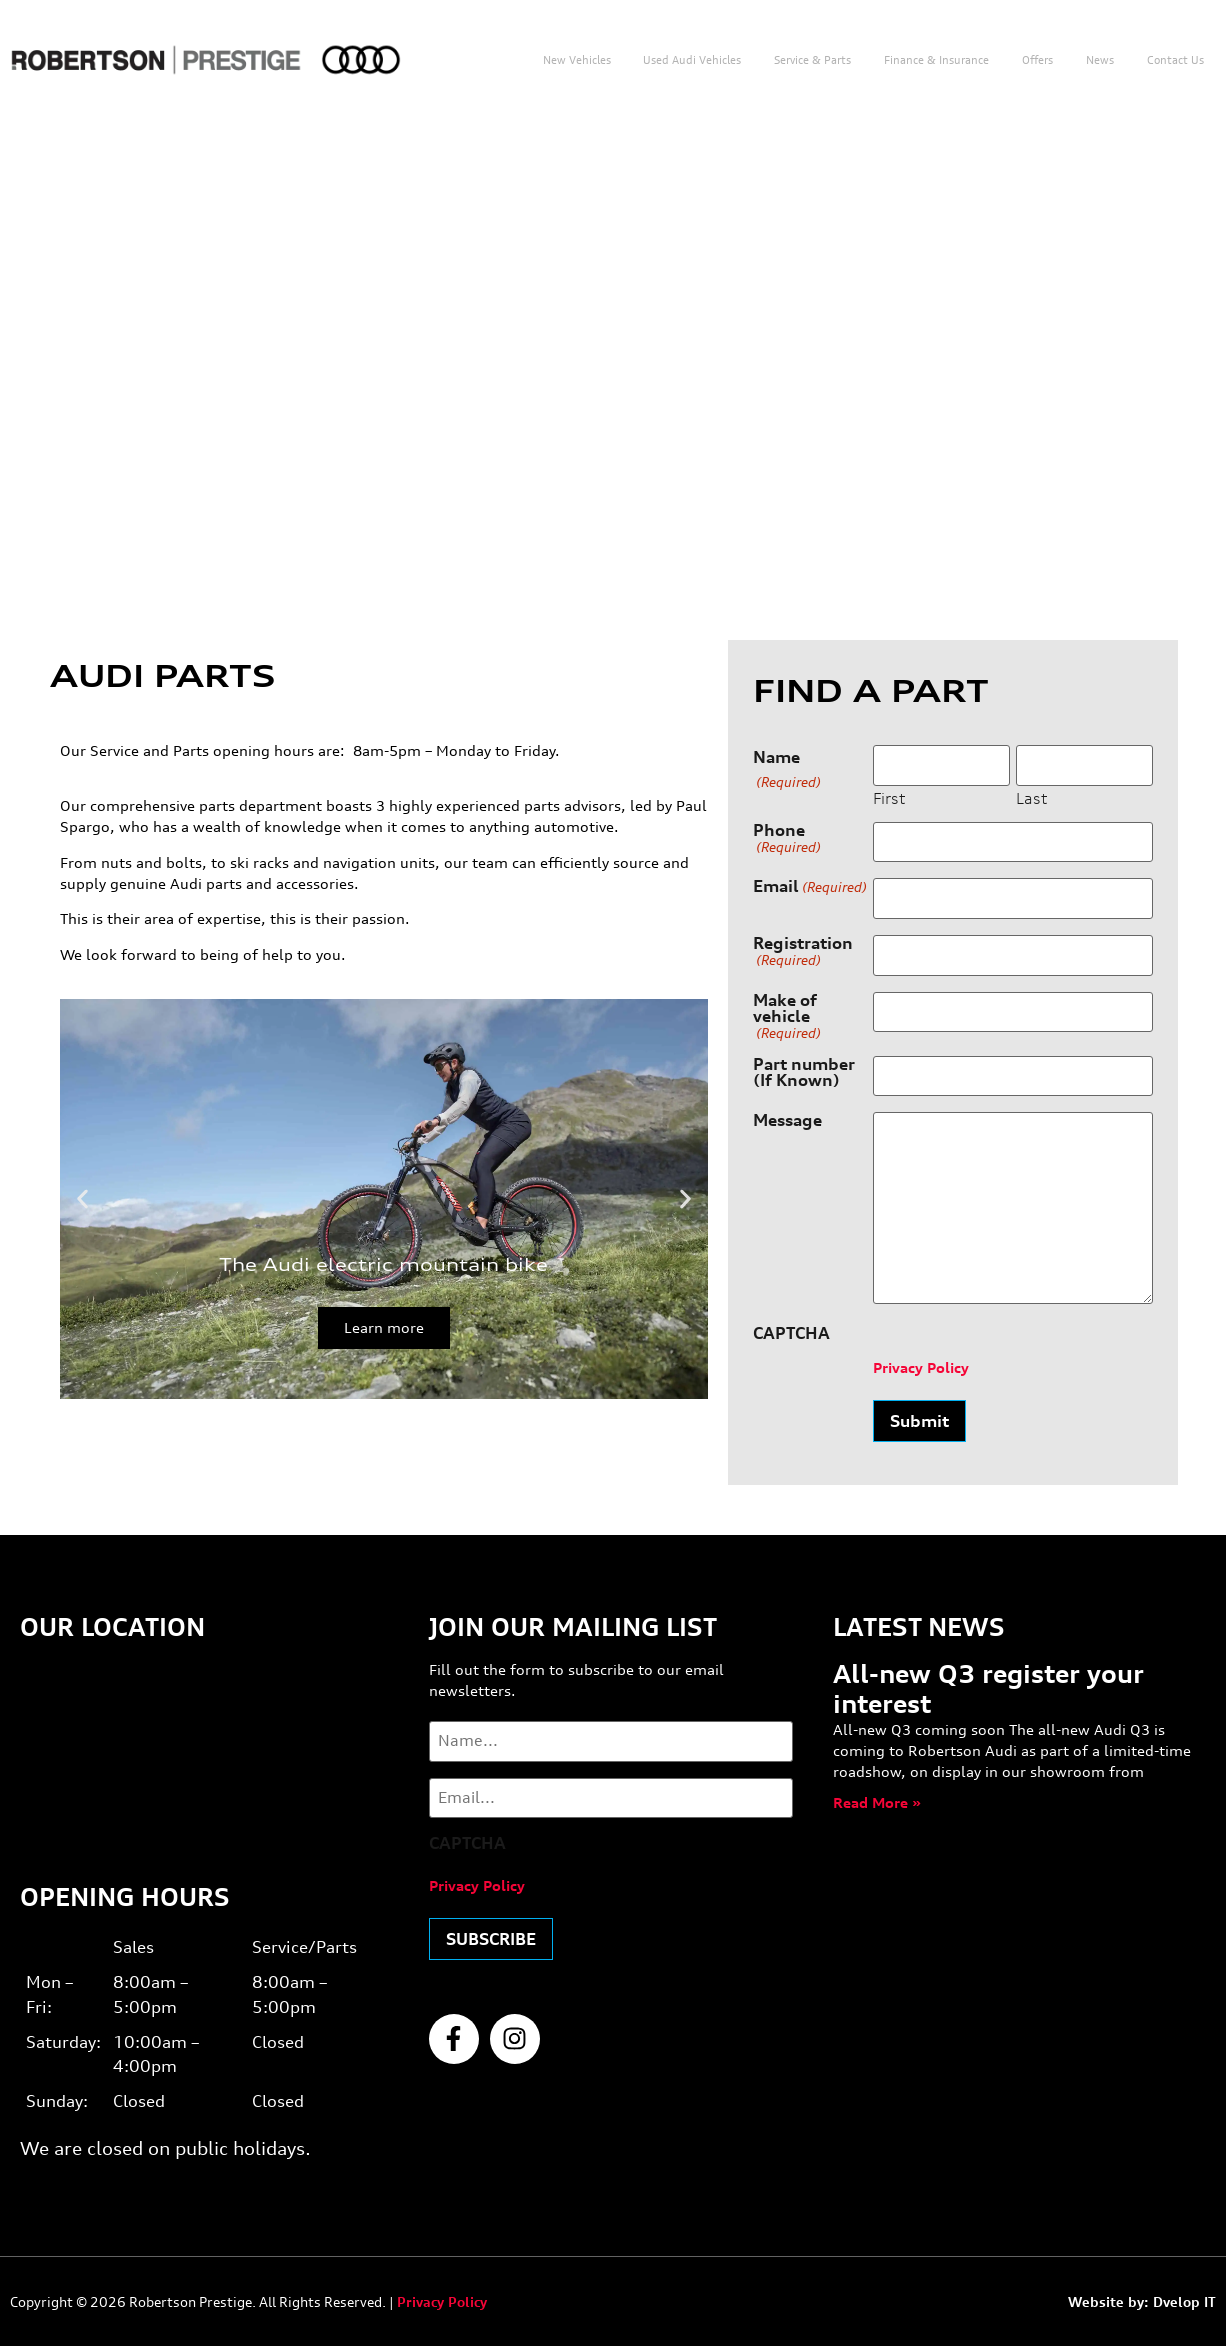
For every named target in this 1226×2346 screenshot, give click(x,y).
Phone (787, 838)
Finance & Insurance (936, 60)
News (1100, 60)
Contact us (1175, 60)
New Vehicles (577, 60)
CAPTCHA (791, 1333)
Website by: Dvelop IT (1142, 2301)
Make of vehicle (787, 1015)
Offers (1037, 60)
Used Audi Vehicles (692, 60)
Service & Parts (812, 60)
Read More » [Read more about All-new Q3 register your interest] (877, 1802)
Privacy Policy (921, 1367)
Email (810, 887)
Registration (803, 951)
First (889, 797)
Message (787, 1121)
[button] (82, 1198)
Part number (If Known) (804, 1072)
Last (1031, 797)
